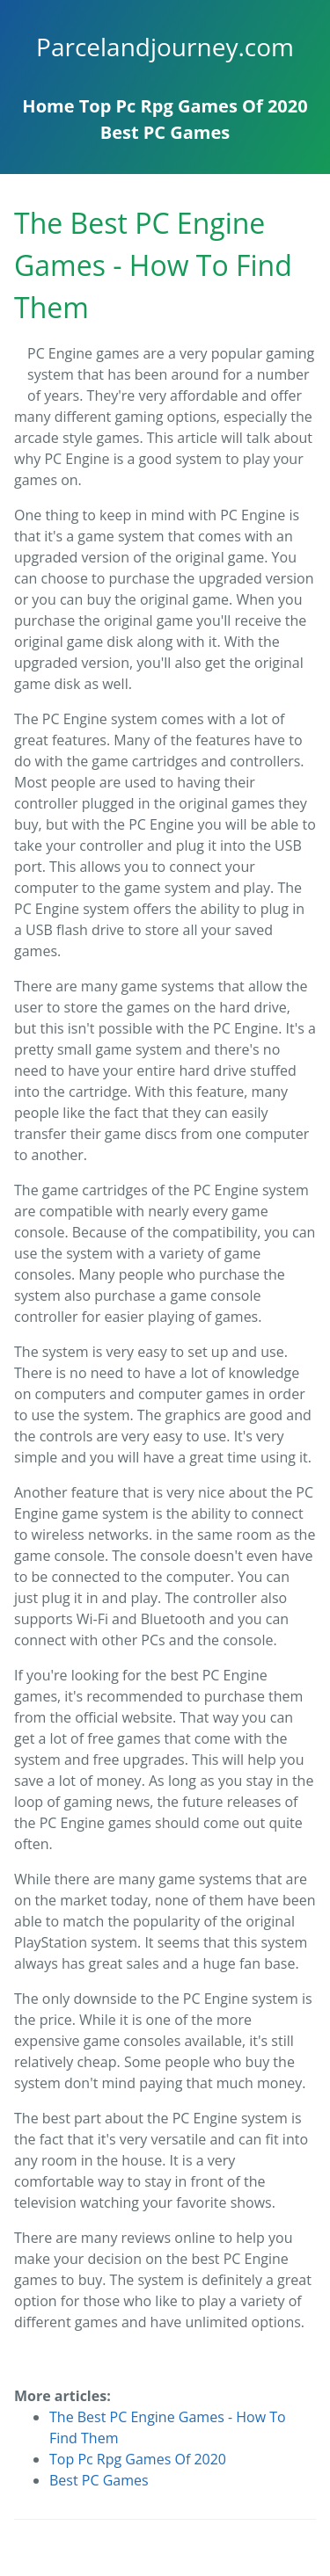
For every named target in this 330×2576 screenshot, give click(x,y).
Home (48, 106)
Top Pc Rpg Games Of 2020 (193, 106)
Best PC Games (165, 132)
